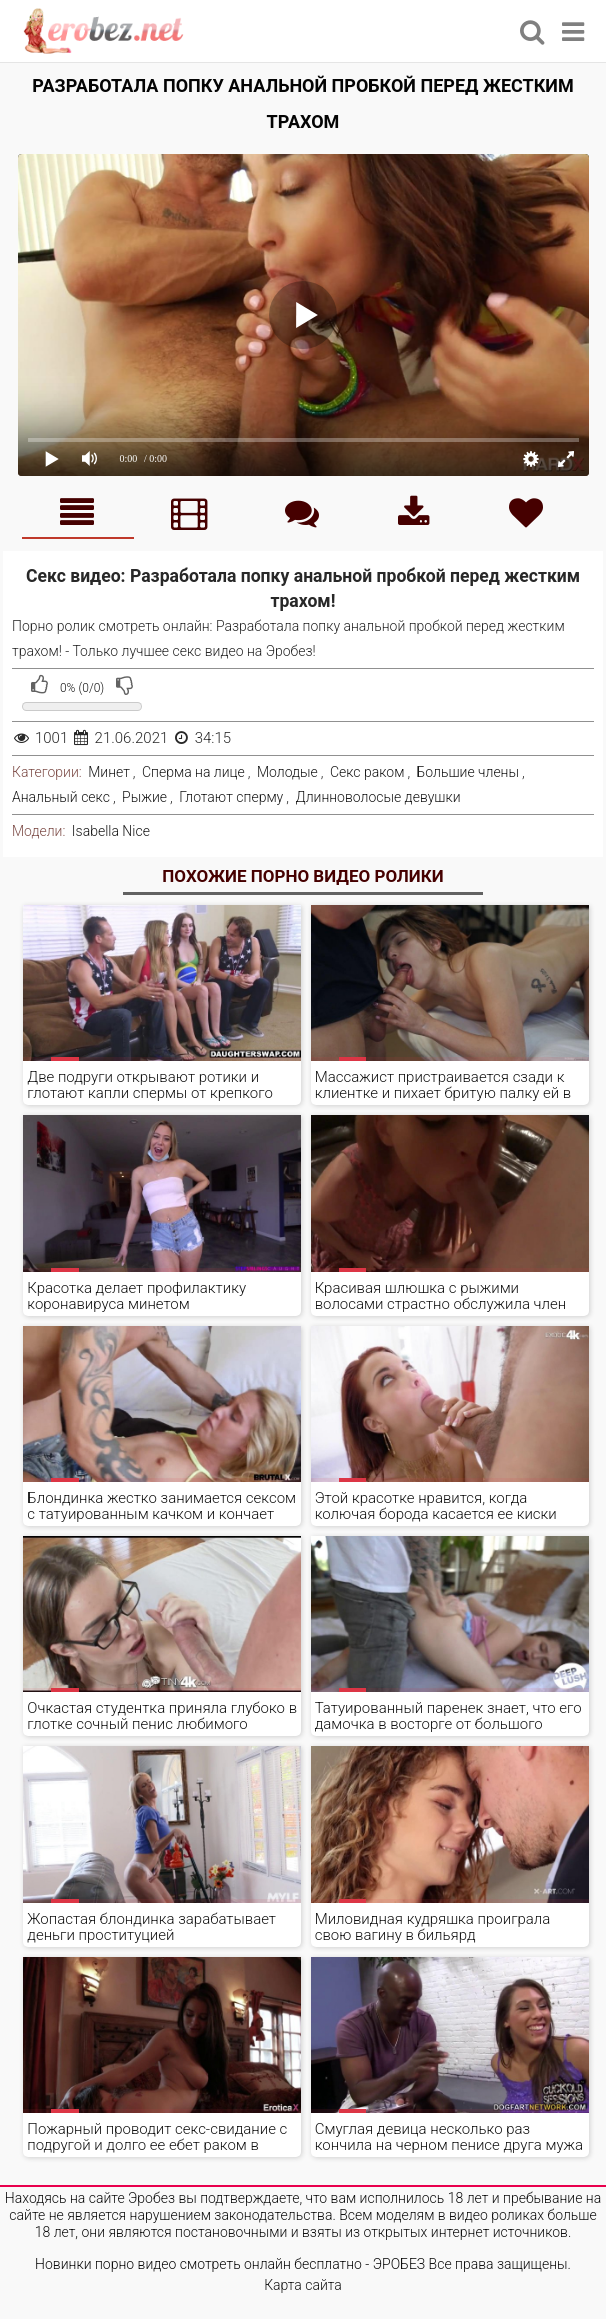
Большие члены (468, 772)
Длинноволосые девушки (377, 797)
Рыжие (144, 797)
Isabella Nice (111, 831)
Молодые (287, 772)
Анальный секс (61, 797)
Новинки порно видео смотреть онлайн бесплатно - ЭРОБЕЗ (230, 2264)
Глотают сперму (231, 797)
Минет (109, 772)
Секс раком (367, 772)
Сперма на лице (193, 772)
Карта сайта (303, 2285)
